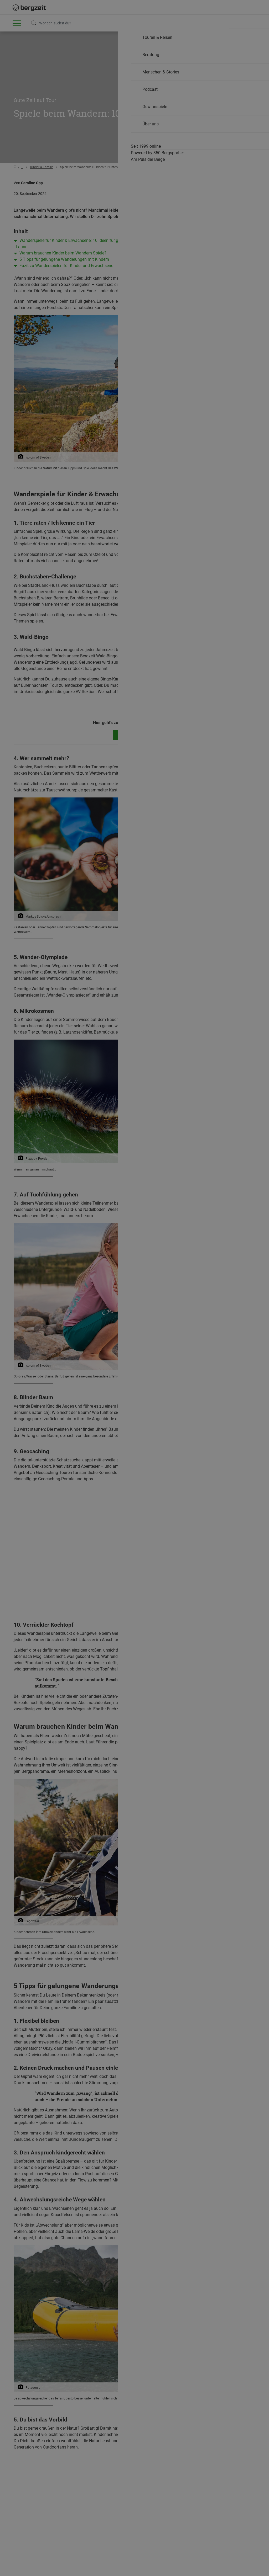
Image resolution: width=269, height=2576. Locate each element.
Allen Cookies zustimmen (187, 444)
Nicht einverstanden (81, 444)
